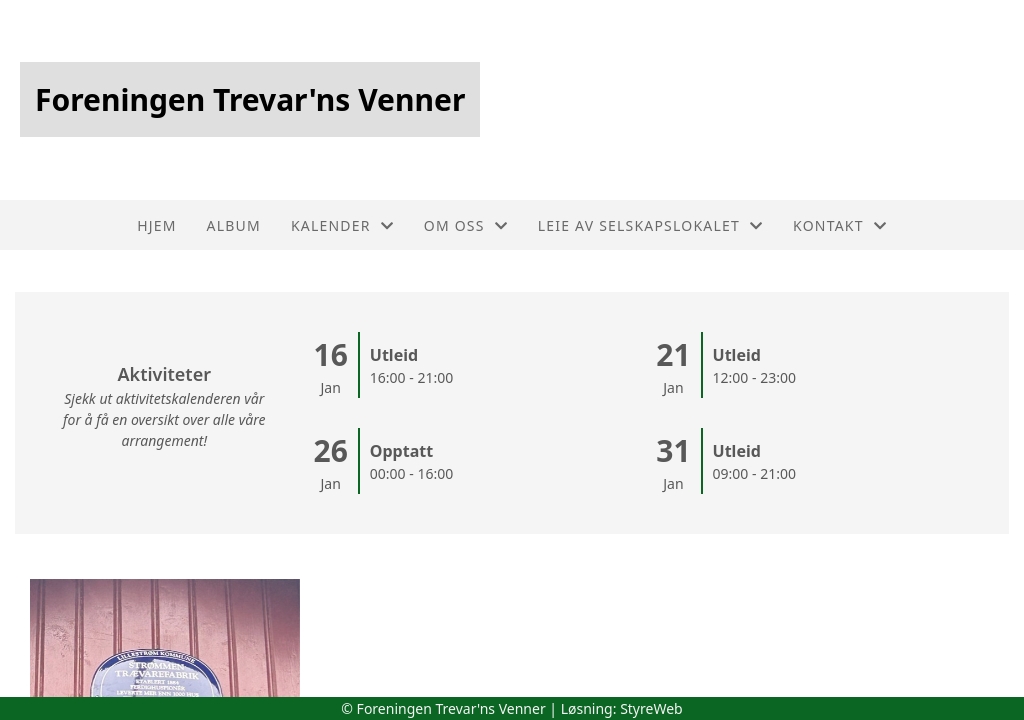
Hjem (156, 225)
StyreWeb (651, 708)
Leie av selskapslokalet (650, 225)
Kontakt (840, 225)
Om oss (466, 225)
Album (234, 225)
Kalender (342, 225)
